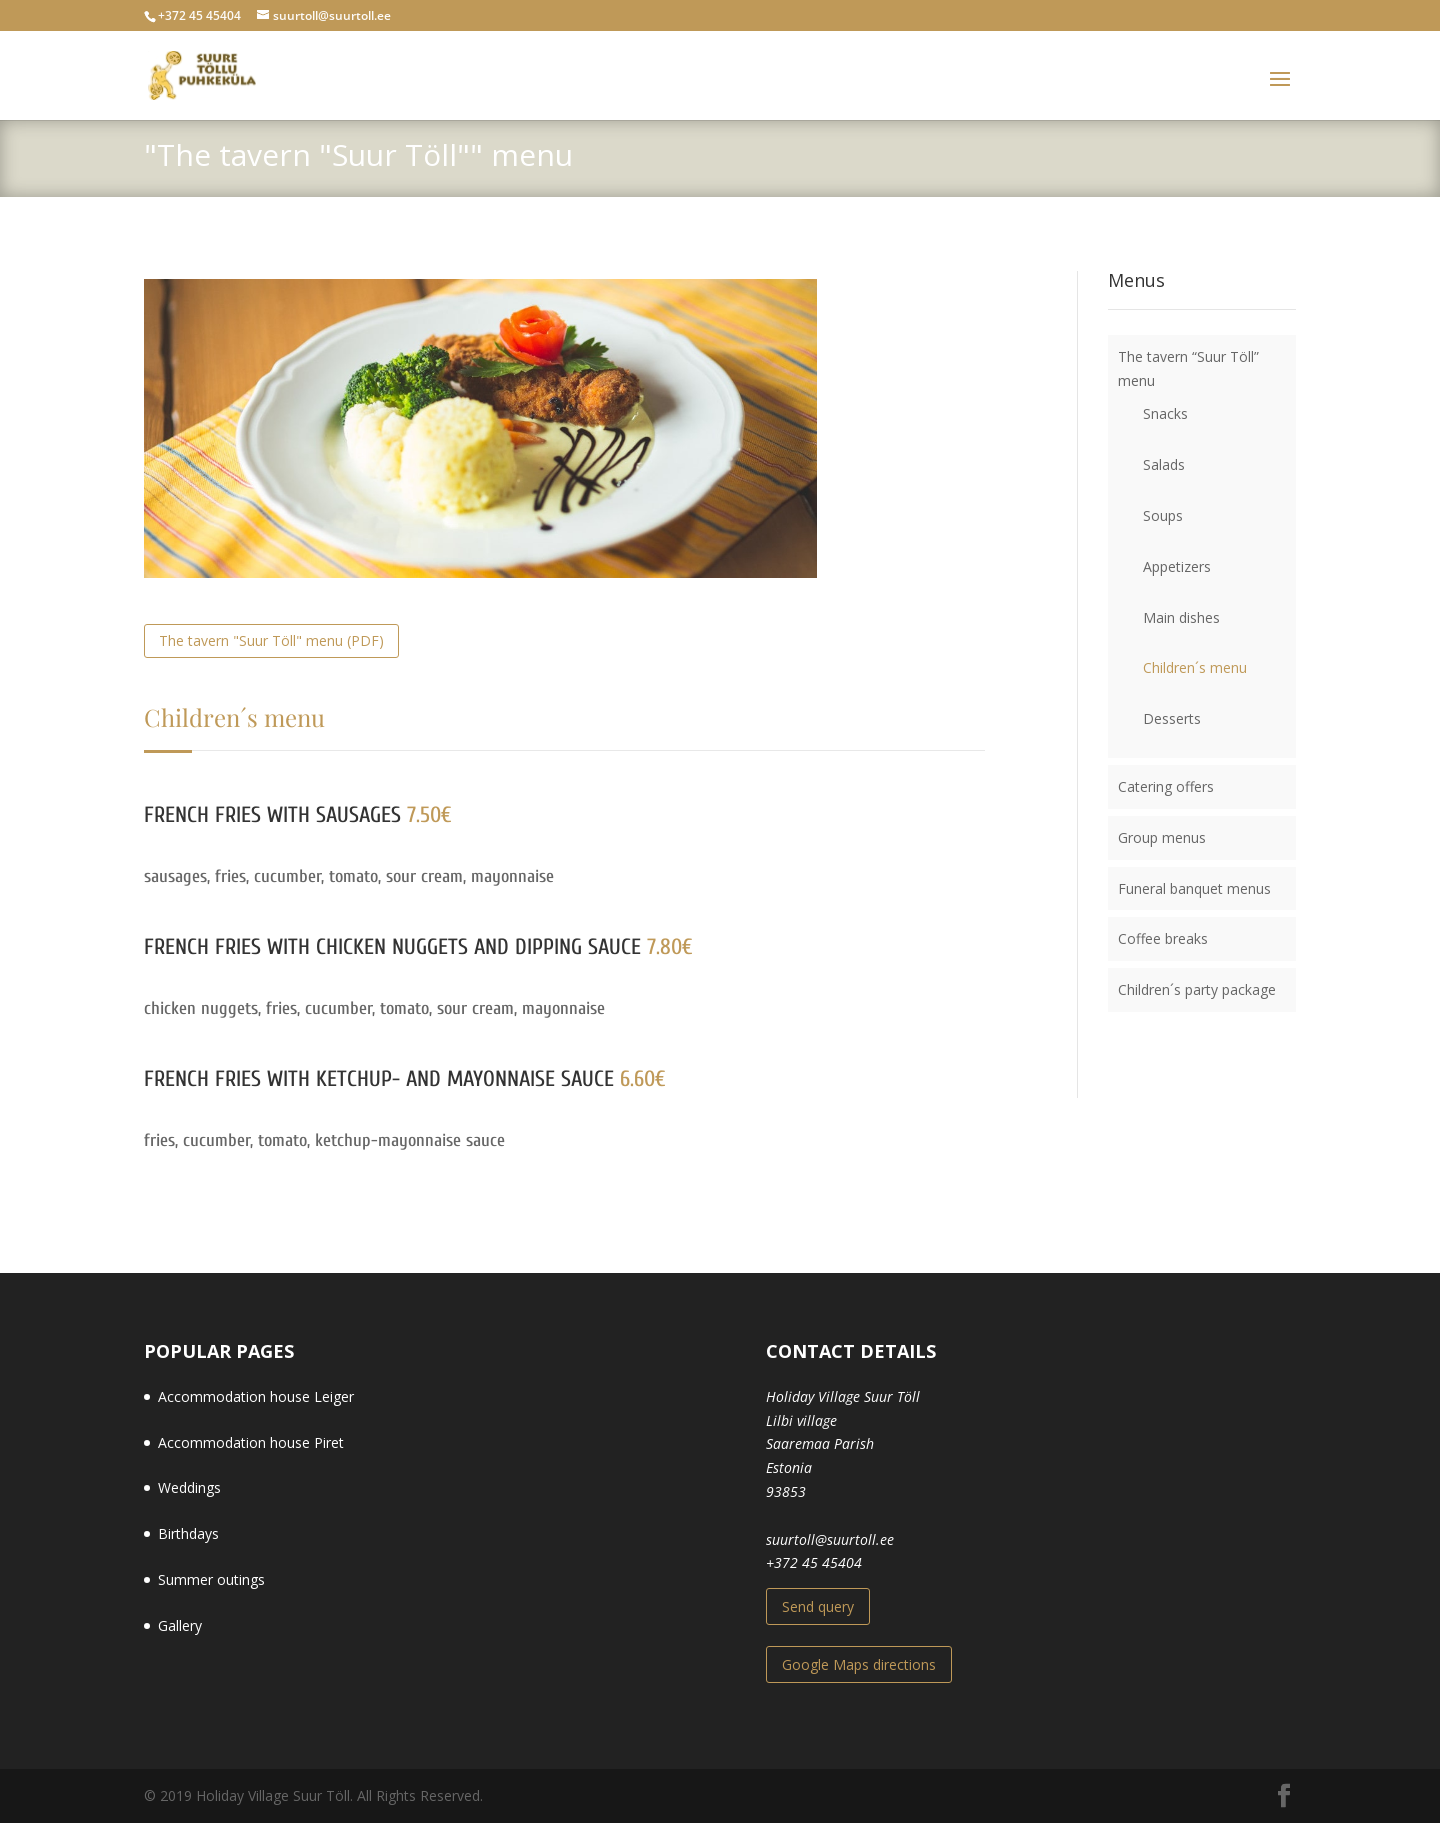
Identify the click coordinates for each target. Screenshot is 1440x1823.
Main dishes (1181, 617)
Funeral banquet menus (1194, 888)
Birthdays (188, 1533)
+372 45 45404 (814, 1562)
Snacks (1165, 413)
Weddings (189, 1487)
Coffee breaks (1163, 938)
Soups (1163, 515)
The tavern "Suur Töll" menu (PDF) (271, 640)
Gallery (180, 1625)
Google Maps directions (859, 1664)
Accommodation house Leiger (256, 1396)
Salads (1164, 464)
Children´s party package (1197, 989)
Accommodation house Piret (251, 1442)
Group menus (1162, 837)
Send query (818, 1606)
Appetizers (1177, 566)
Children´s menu (1195, 667)
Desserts (1172, 718)
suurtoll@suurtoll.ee (830, 1539)
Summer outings (211, 1579)
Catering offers (1166, 786)
